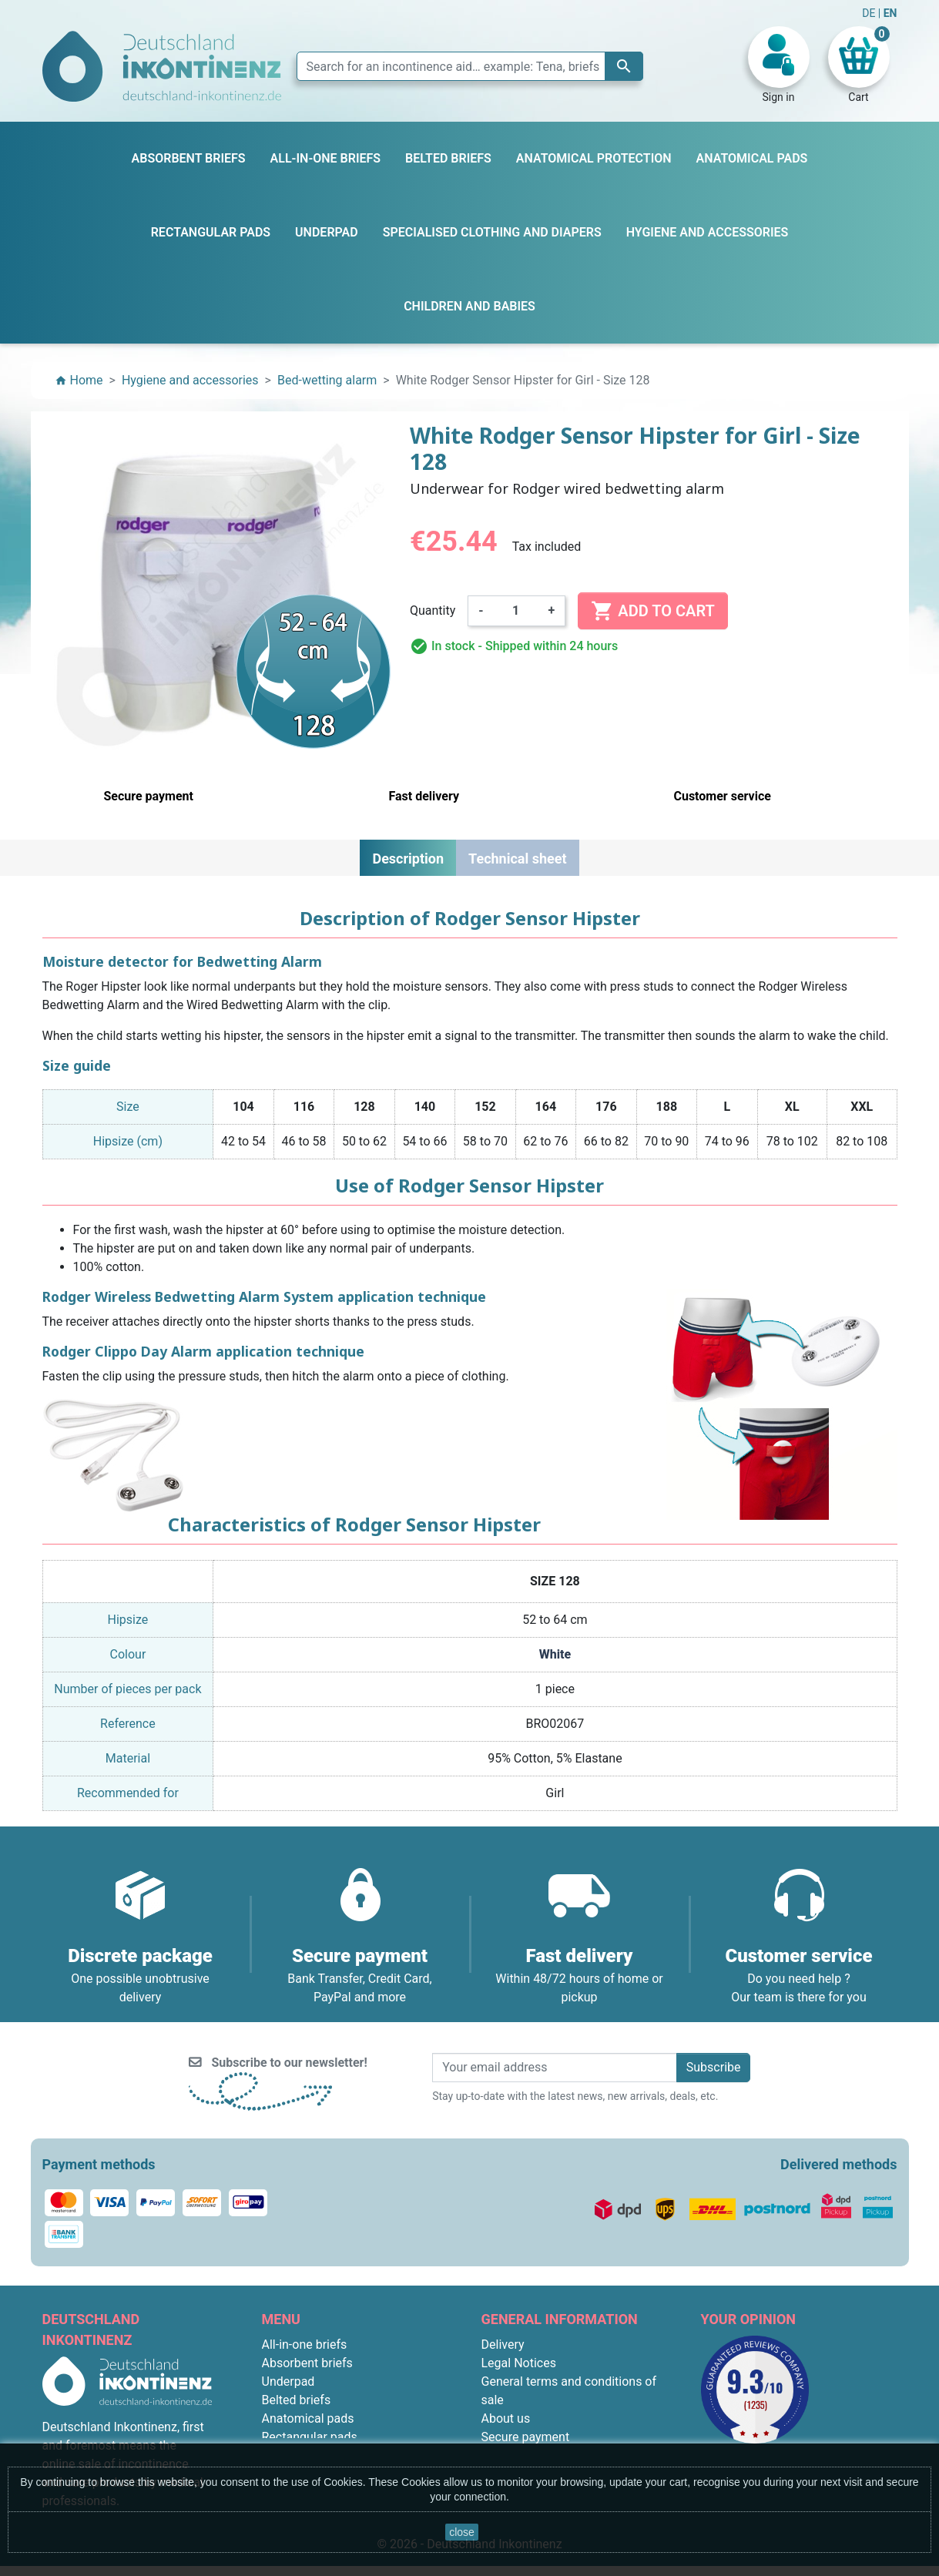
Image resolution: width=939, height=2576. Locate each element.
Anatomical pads (308, 2418)
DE (870, 13)
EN (890, 13)
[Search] (470, 66)
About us (506, 2418)
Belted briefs (296, 2400)
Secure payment (525, 2437)
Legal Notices (518, 2363)
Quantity (432, 610)
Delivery (503, 2344)
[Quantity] (516, 611)
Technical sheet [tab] (517, 858)
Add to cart (652, 610)
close (462, 2532)
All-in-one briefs (304, 2344)
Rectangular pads (309, 2437)
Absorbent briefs (307, 2363)
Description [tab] (408, 858)
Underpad (288, 2381)
